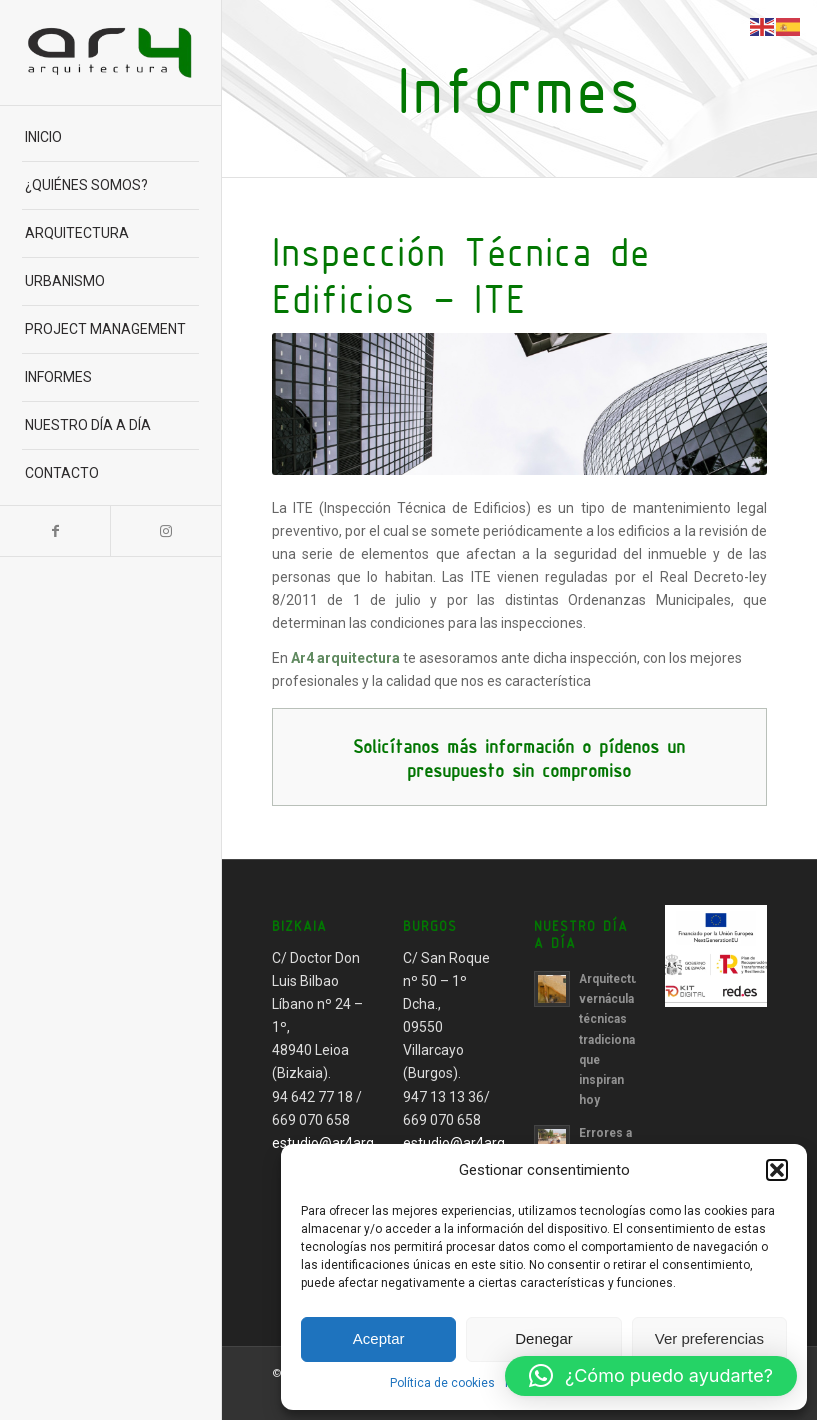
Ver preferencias (709, 1338)
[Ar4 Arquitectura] (110, 52)
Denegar (544, 1338)
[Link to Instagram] (165, 531)
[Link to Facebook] (55, 531)
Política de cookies (442, 1383)
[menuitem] (110, 138)
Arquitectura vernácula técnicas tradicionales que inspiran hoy (615, 1039)
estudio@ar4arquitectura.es (360, 1143)
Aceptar (379, 1338)
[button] (777, 1170)
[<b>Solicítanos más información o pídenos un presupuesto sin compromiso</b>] (519, 757)
